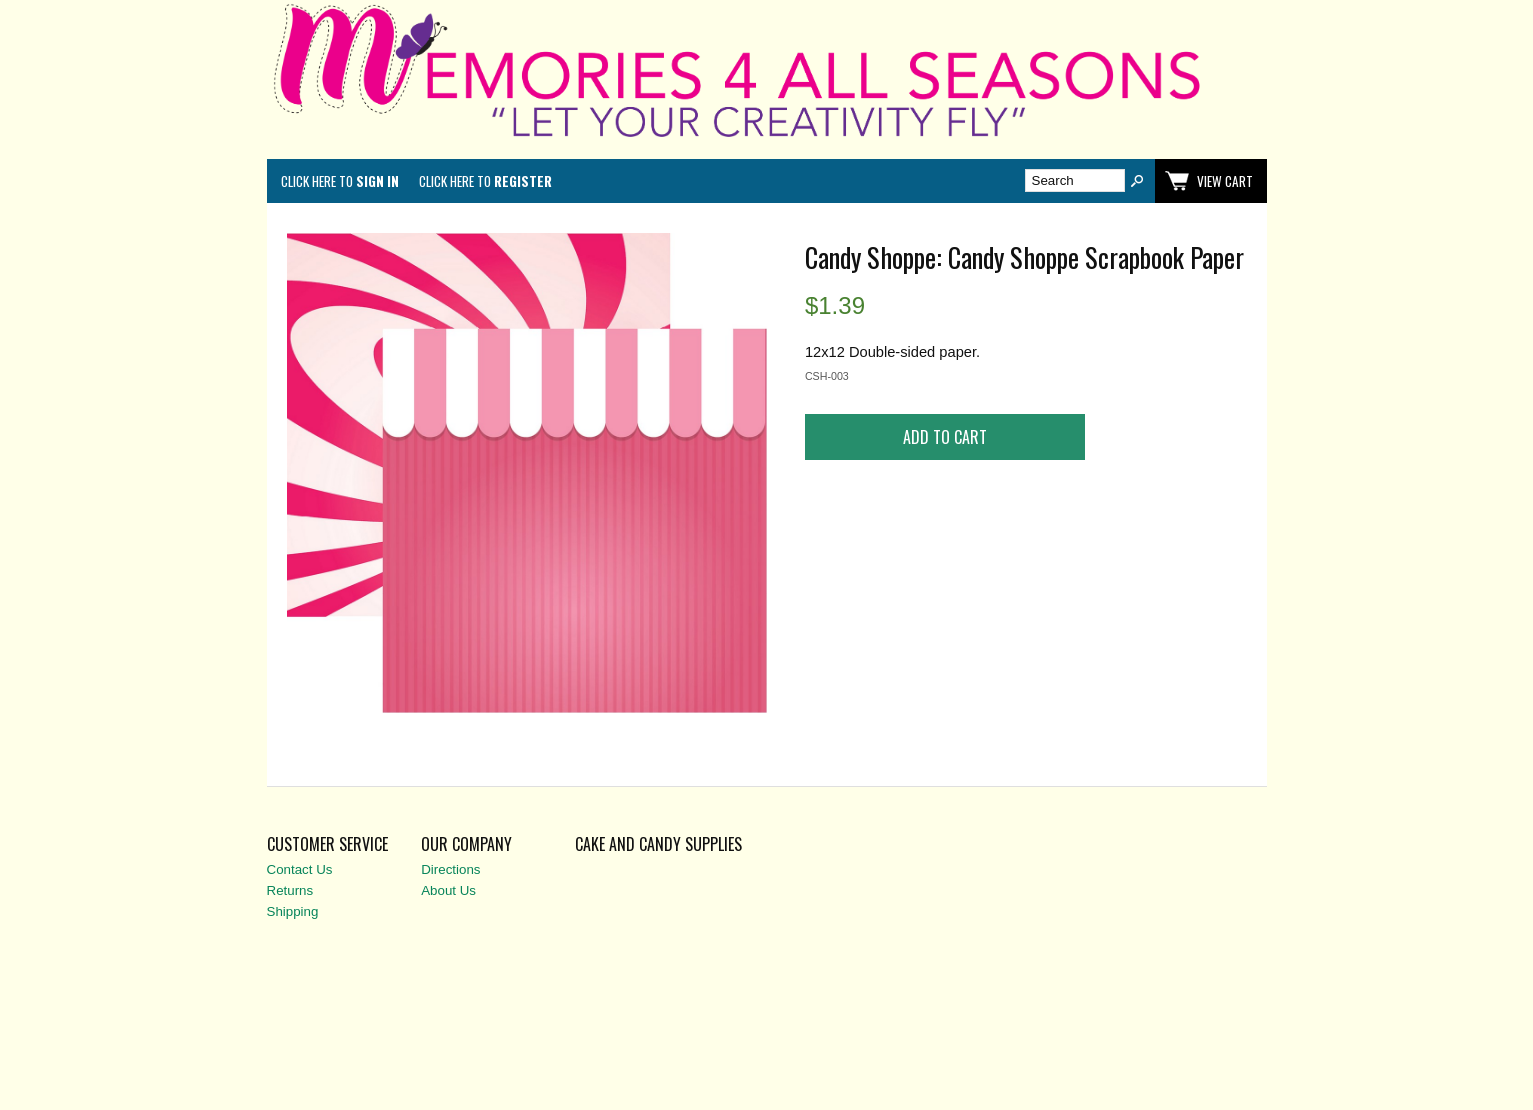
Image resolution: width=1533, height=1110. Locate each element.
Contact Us (300, 869)
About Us (448, 890)
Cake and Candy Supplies (658, 844)
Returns (290, 890)
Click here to (340, 181)
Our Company (466, 844)
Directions (450, 869)
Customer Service (327, 844)
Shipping (293, 911)
